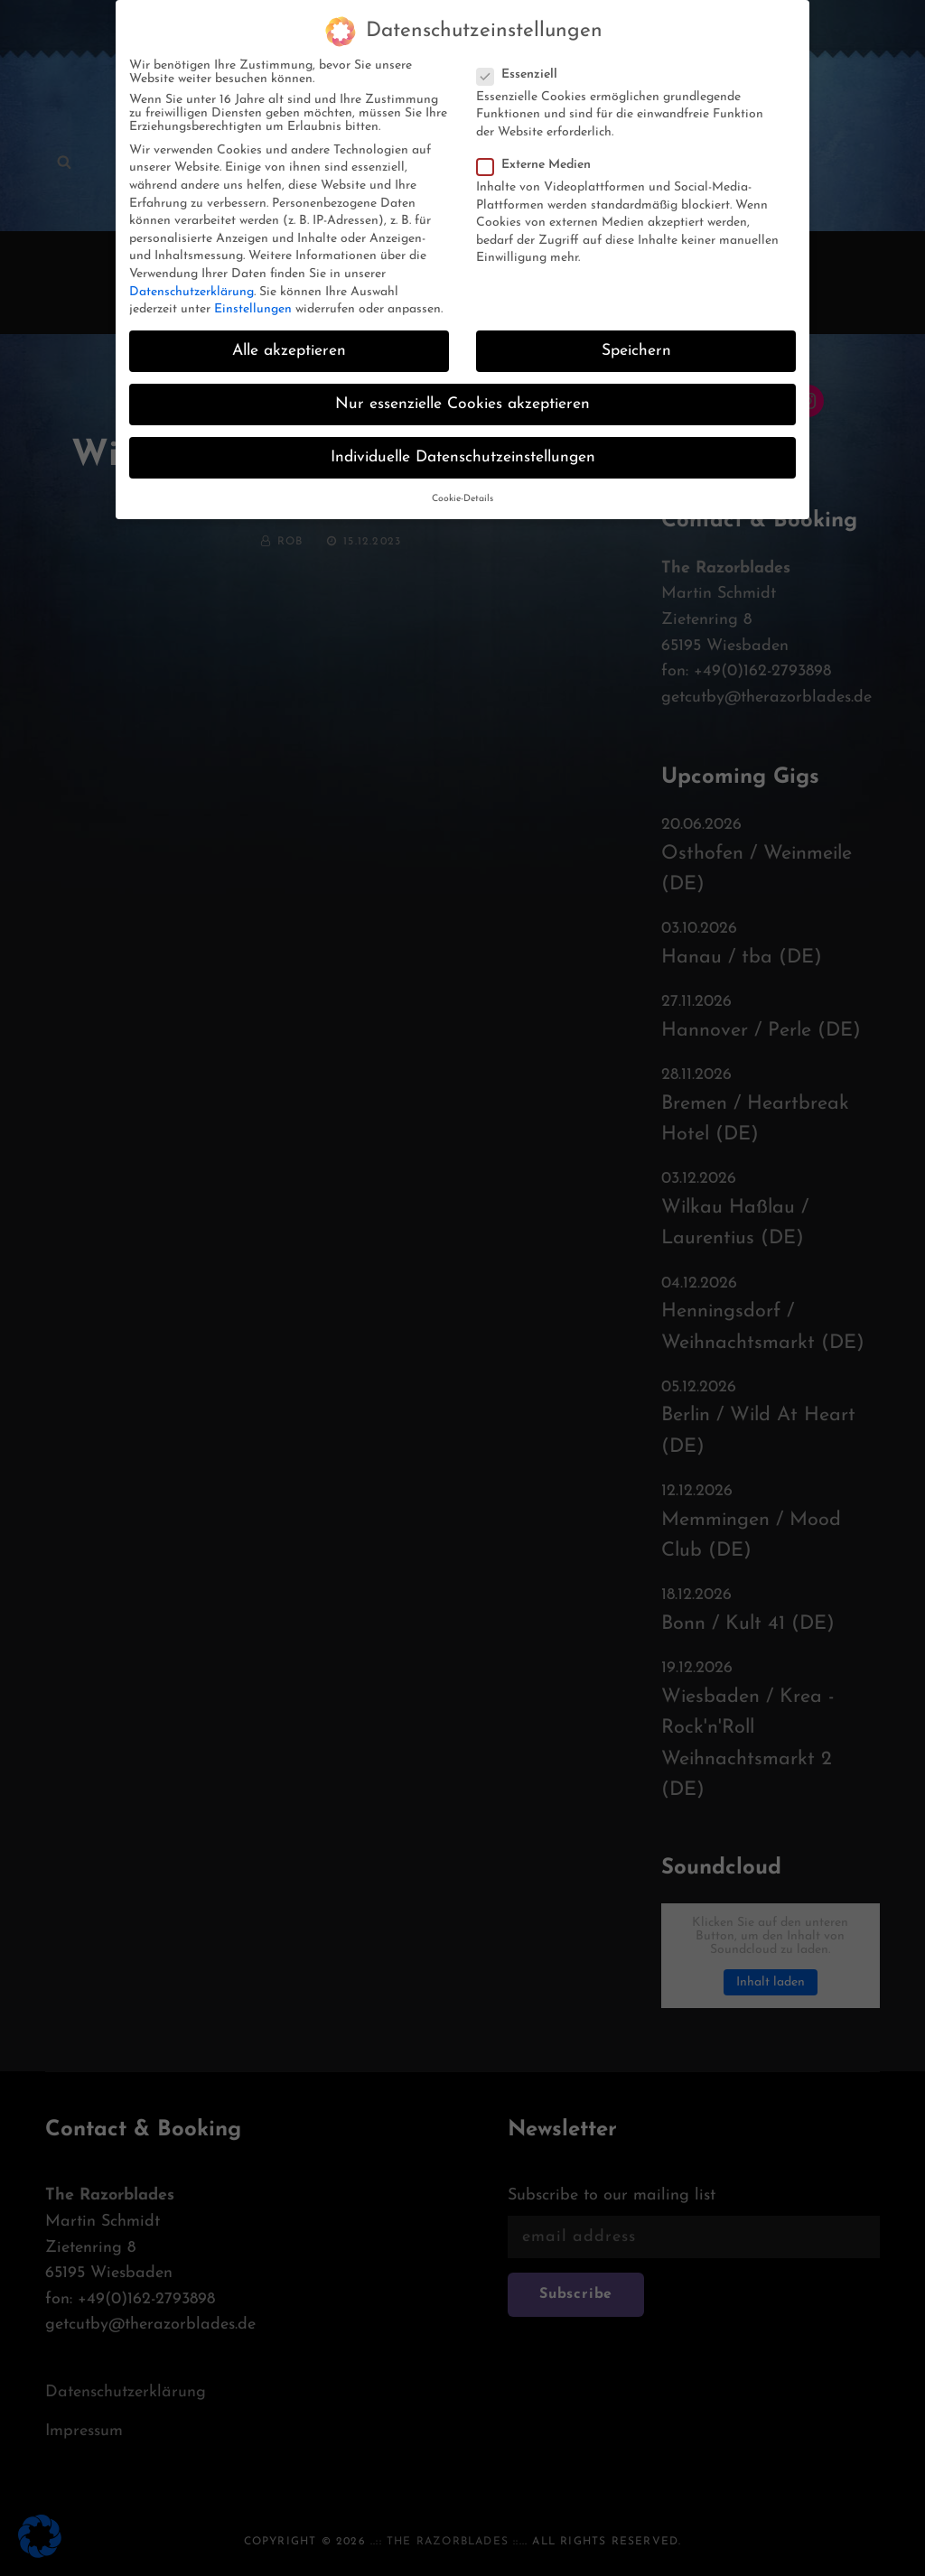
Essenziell (522, 62)
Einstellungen (253, 296)
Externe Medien (539, 152)
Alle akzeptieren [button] (289, 338)
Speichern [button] (636, 338)
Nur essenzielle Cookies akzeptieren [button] (462, 391)
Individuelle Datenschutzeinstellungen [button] (463, 444)
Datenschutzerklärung (191, 279)
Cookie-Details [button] (462, 486)
